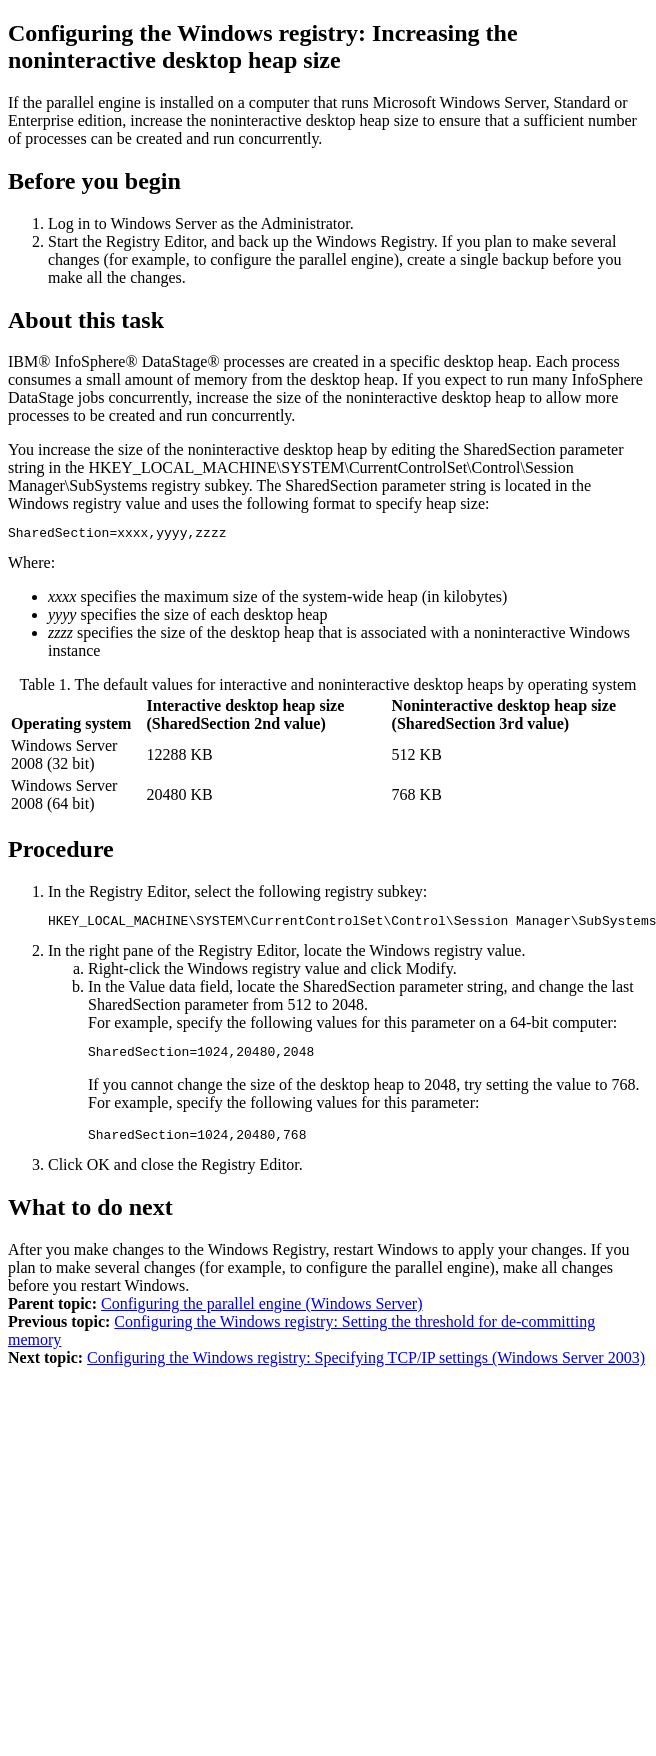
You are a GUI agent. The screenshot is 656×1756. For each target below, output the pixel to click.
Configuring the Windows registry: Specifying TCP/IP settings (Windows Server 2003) (366, 1369)
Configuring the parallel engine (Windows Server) (261, 1315)
